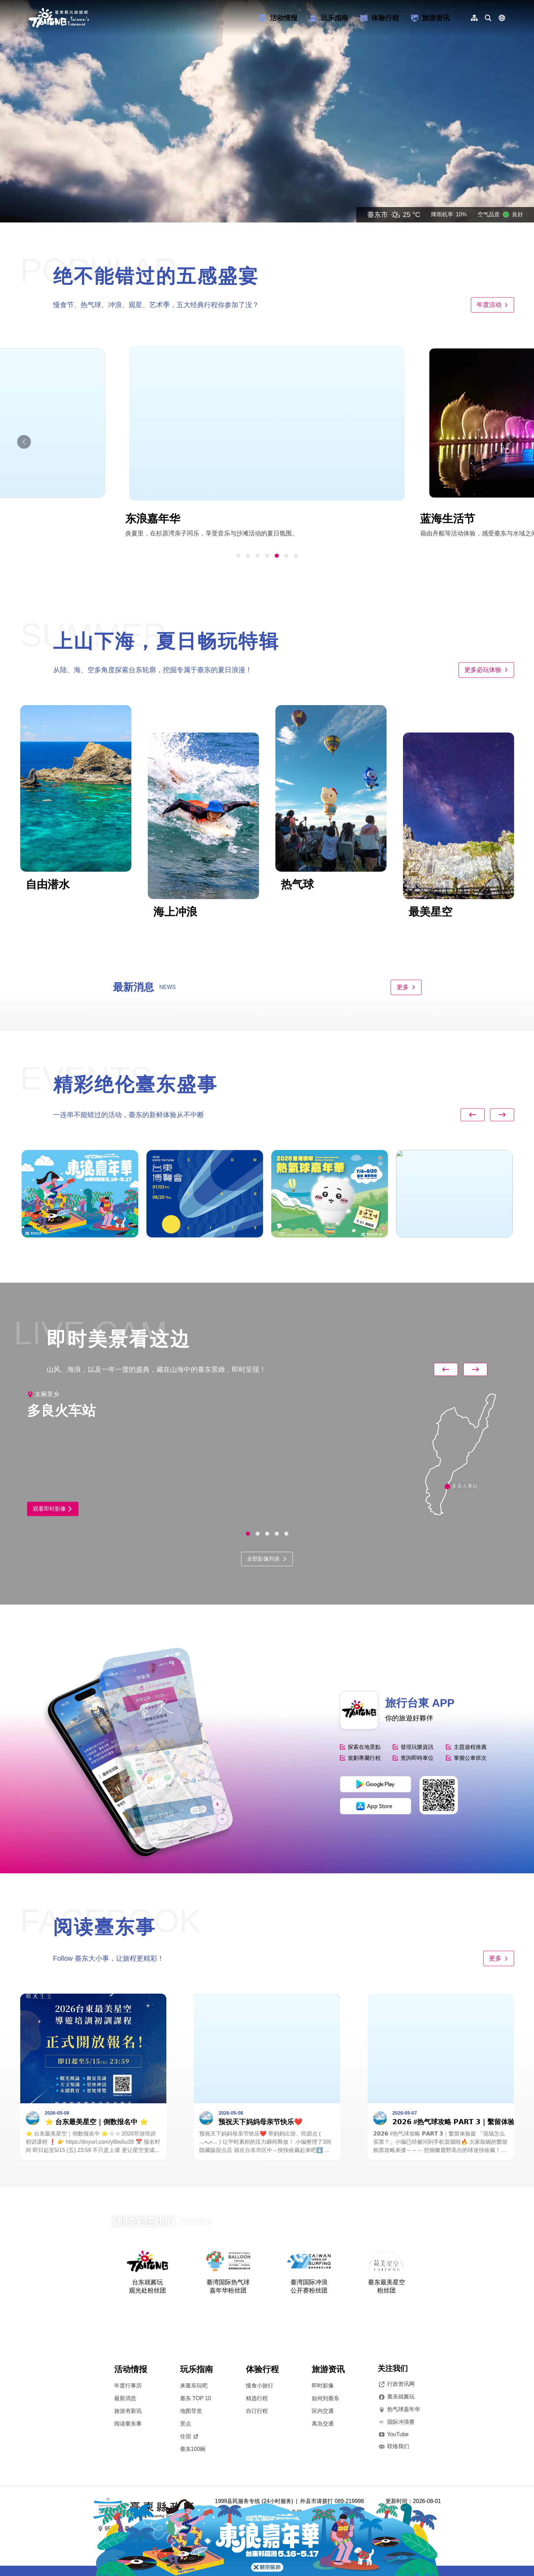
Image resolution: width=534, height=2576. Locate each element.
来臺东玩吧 (193, 2385)
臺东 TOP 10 (195, 2398)
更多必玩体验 (486, 669)
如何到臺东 (325, 2398)
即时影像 (323, 2385)
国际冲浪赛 (396, 2422)
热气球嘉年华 (399, 2409)
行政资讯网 (396, 2384)
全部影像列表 (267, 1559)
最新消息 (125, 2398)
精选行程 (257, 2398)
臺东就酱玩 (396, 2397)
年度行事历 (128, 2385)
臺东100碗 (193, 2449)
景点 (185, 2424)
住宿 (189, 2436)
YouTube (393, 2434)
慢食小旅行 (259, 2385)
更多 (406, 987)
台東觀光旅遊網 (59, 18)
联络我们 (393, 2446)
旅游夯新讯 (128, 2411)
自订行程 (257, 2411)
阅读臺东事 (128, 2424)
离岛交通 (323, 2424)
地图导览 (191, 2411)
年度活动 (492, 304)
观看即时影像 (53, 1509)
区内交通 (323, 2411)
